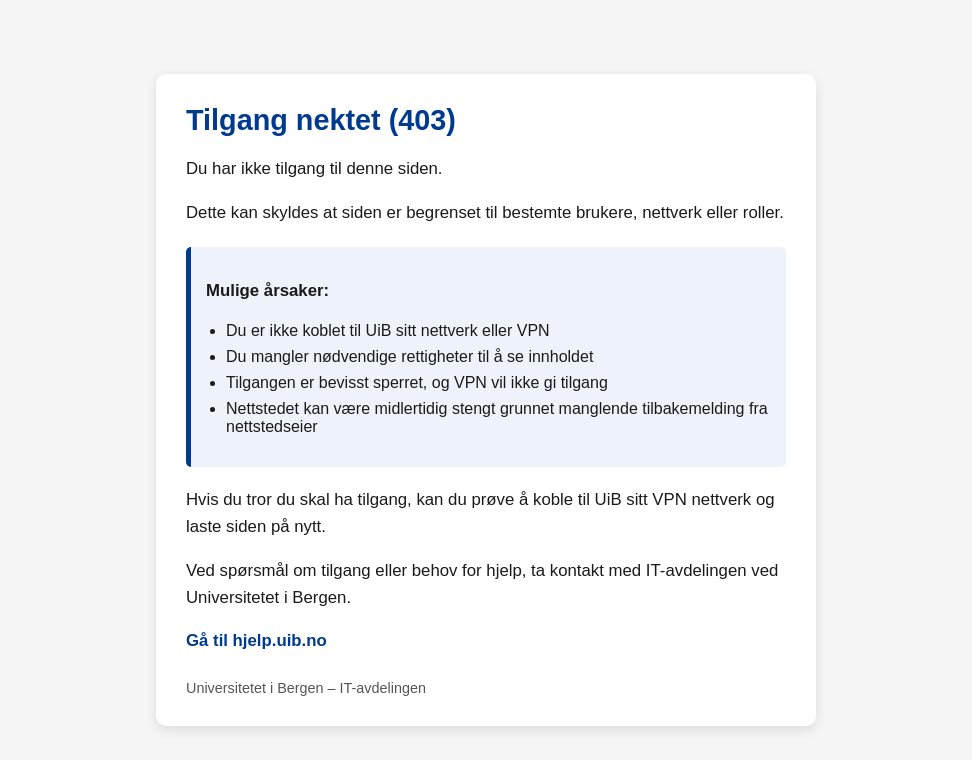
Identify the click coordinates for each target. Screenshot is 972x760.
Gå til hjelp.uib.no (256, 640)
